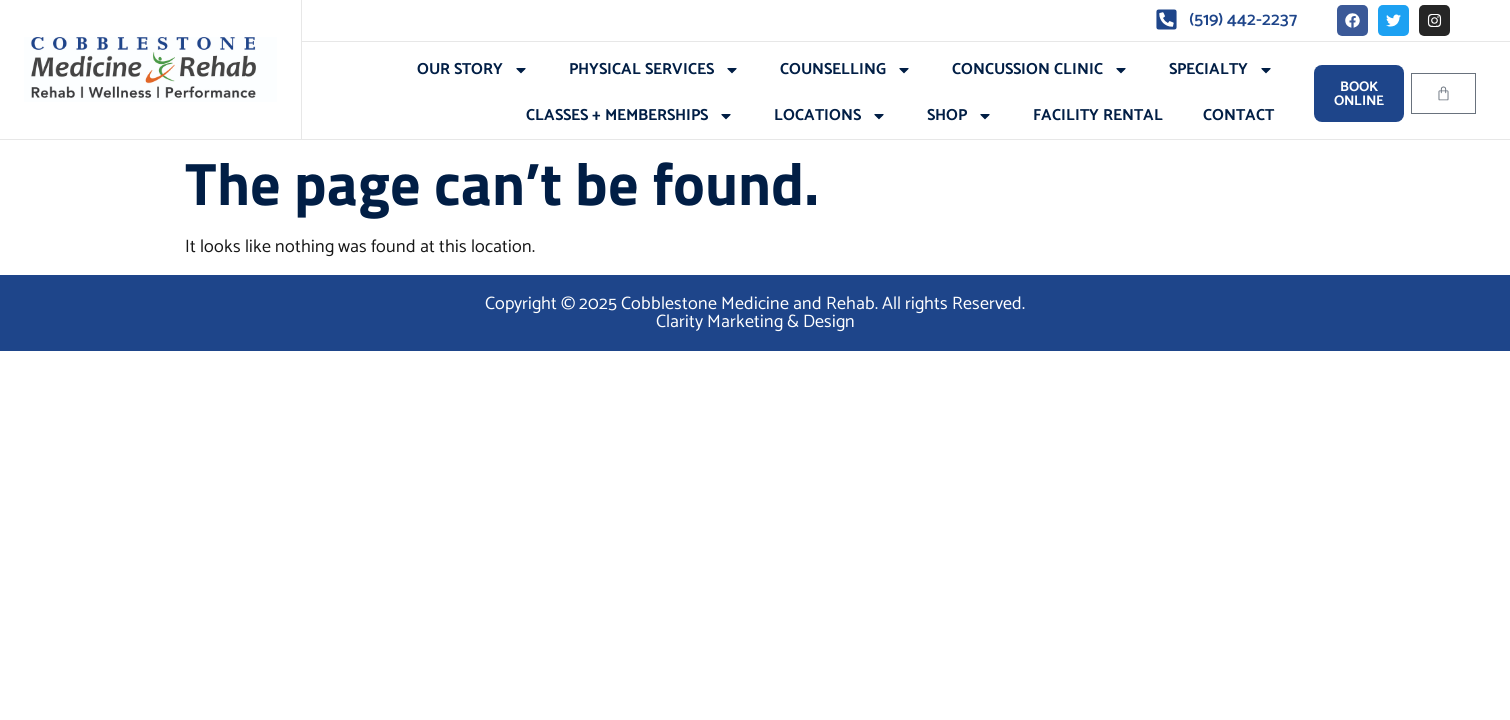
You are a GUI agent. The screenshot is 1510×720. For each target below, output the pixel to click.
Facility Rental (1098, 115)
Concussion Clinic (1040, 70)
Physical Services (654, 70)
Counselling (846, 70)
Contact (1238, 115)
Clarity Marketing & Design (755, 322)
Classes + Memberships (630, 116)
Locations (830, 116)
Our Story (473, 70)
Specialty (1221, 70)
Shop (960, 116)
